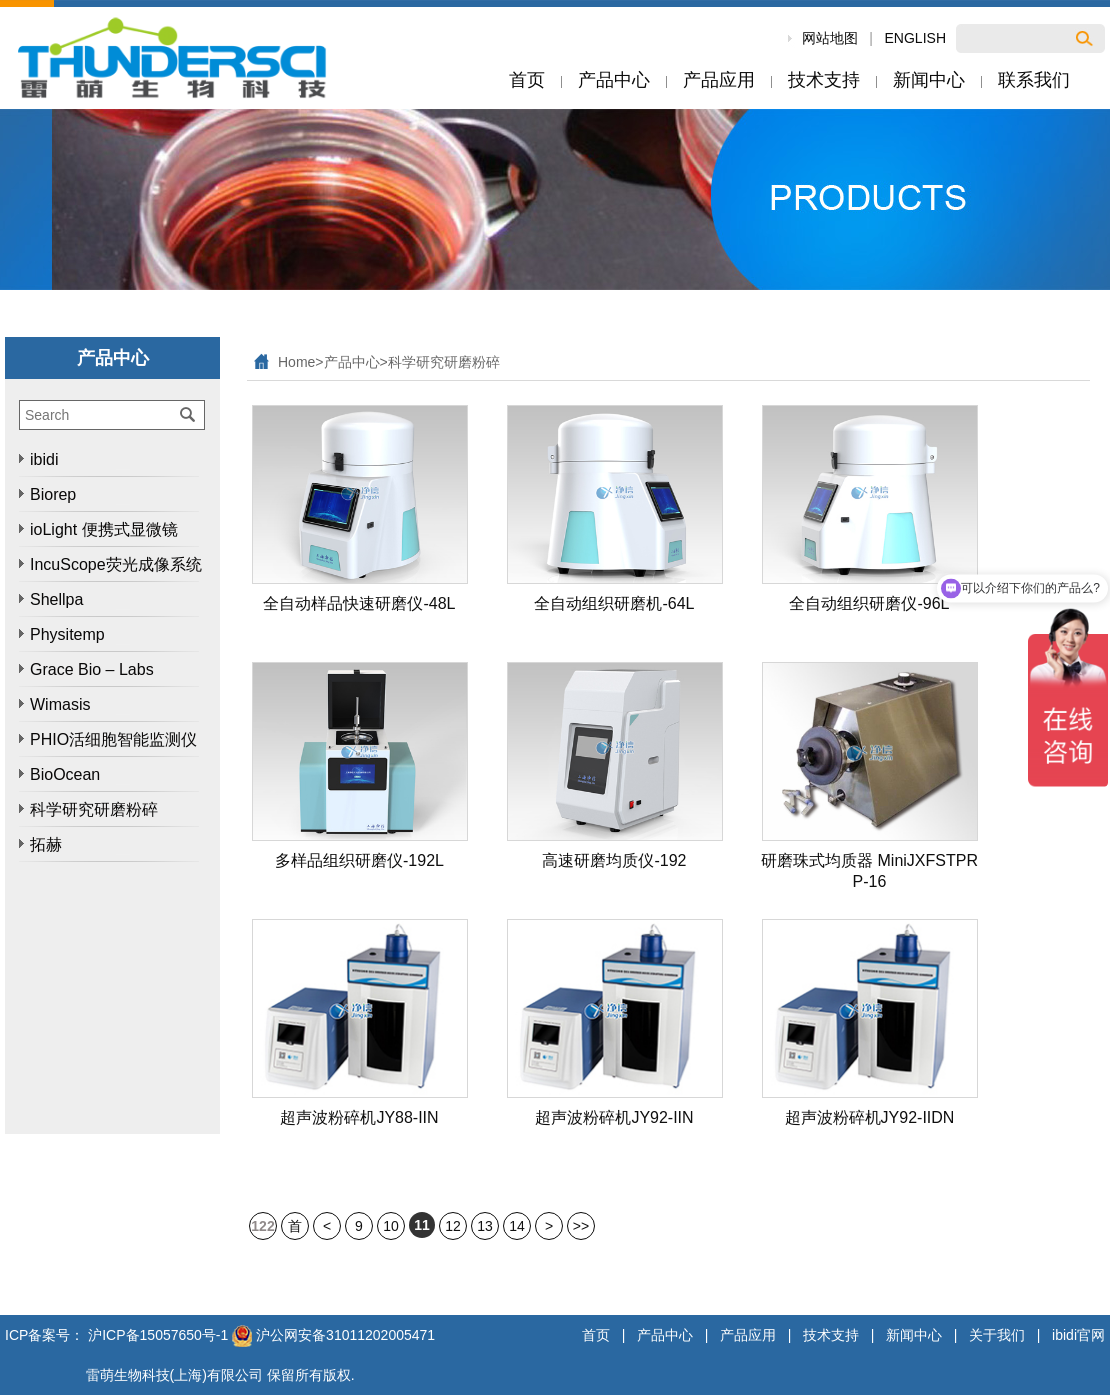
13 (485, 1226)
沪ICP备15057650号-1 (158, 1335)
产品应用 (748, 1335)
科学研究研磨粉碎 (444, 362)
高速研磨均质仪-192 (614, 860)
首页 (295, 1229)
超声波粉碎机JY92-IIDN (870, 1117)
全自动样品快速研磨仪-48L (359, 603)
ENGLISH (915, 38)
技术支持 (831, 1335)
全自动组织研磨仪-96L (869, 603)
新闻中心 (914, 1335)
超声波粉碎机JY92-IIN (614, 1117)
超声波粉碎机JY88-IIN (359, 1117)
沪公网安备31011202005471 (333, 1335)
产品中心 (352, 362)
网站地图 (830, 38)
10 (391, 1226)
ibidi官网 (1078, 1335)
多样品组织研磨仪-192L (359, 860)
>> (581, 1226)
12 (453, 1226)
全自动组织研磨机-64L (614, 603)
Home (296, 362)
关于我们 (997, 1335)
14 (517, 1226)
